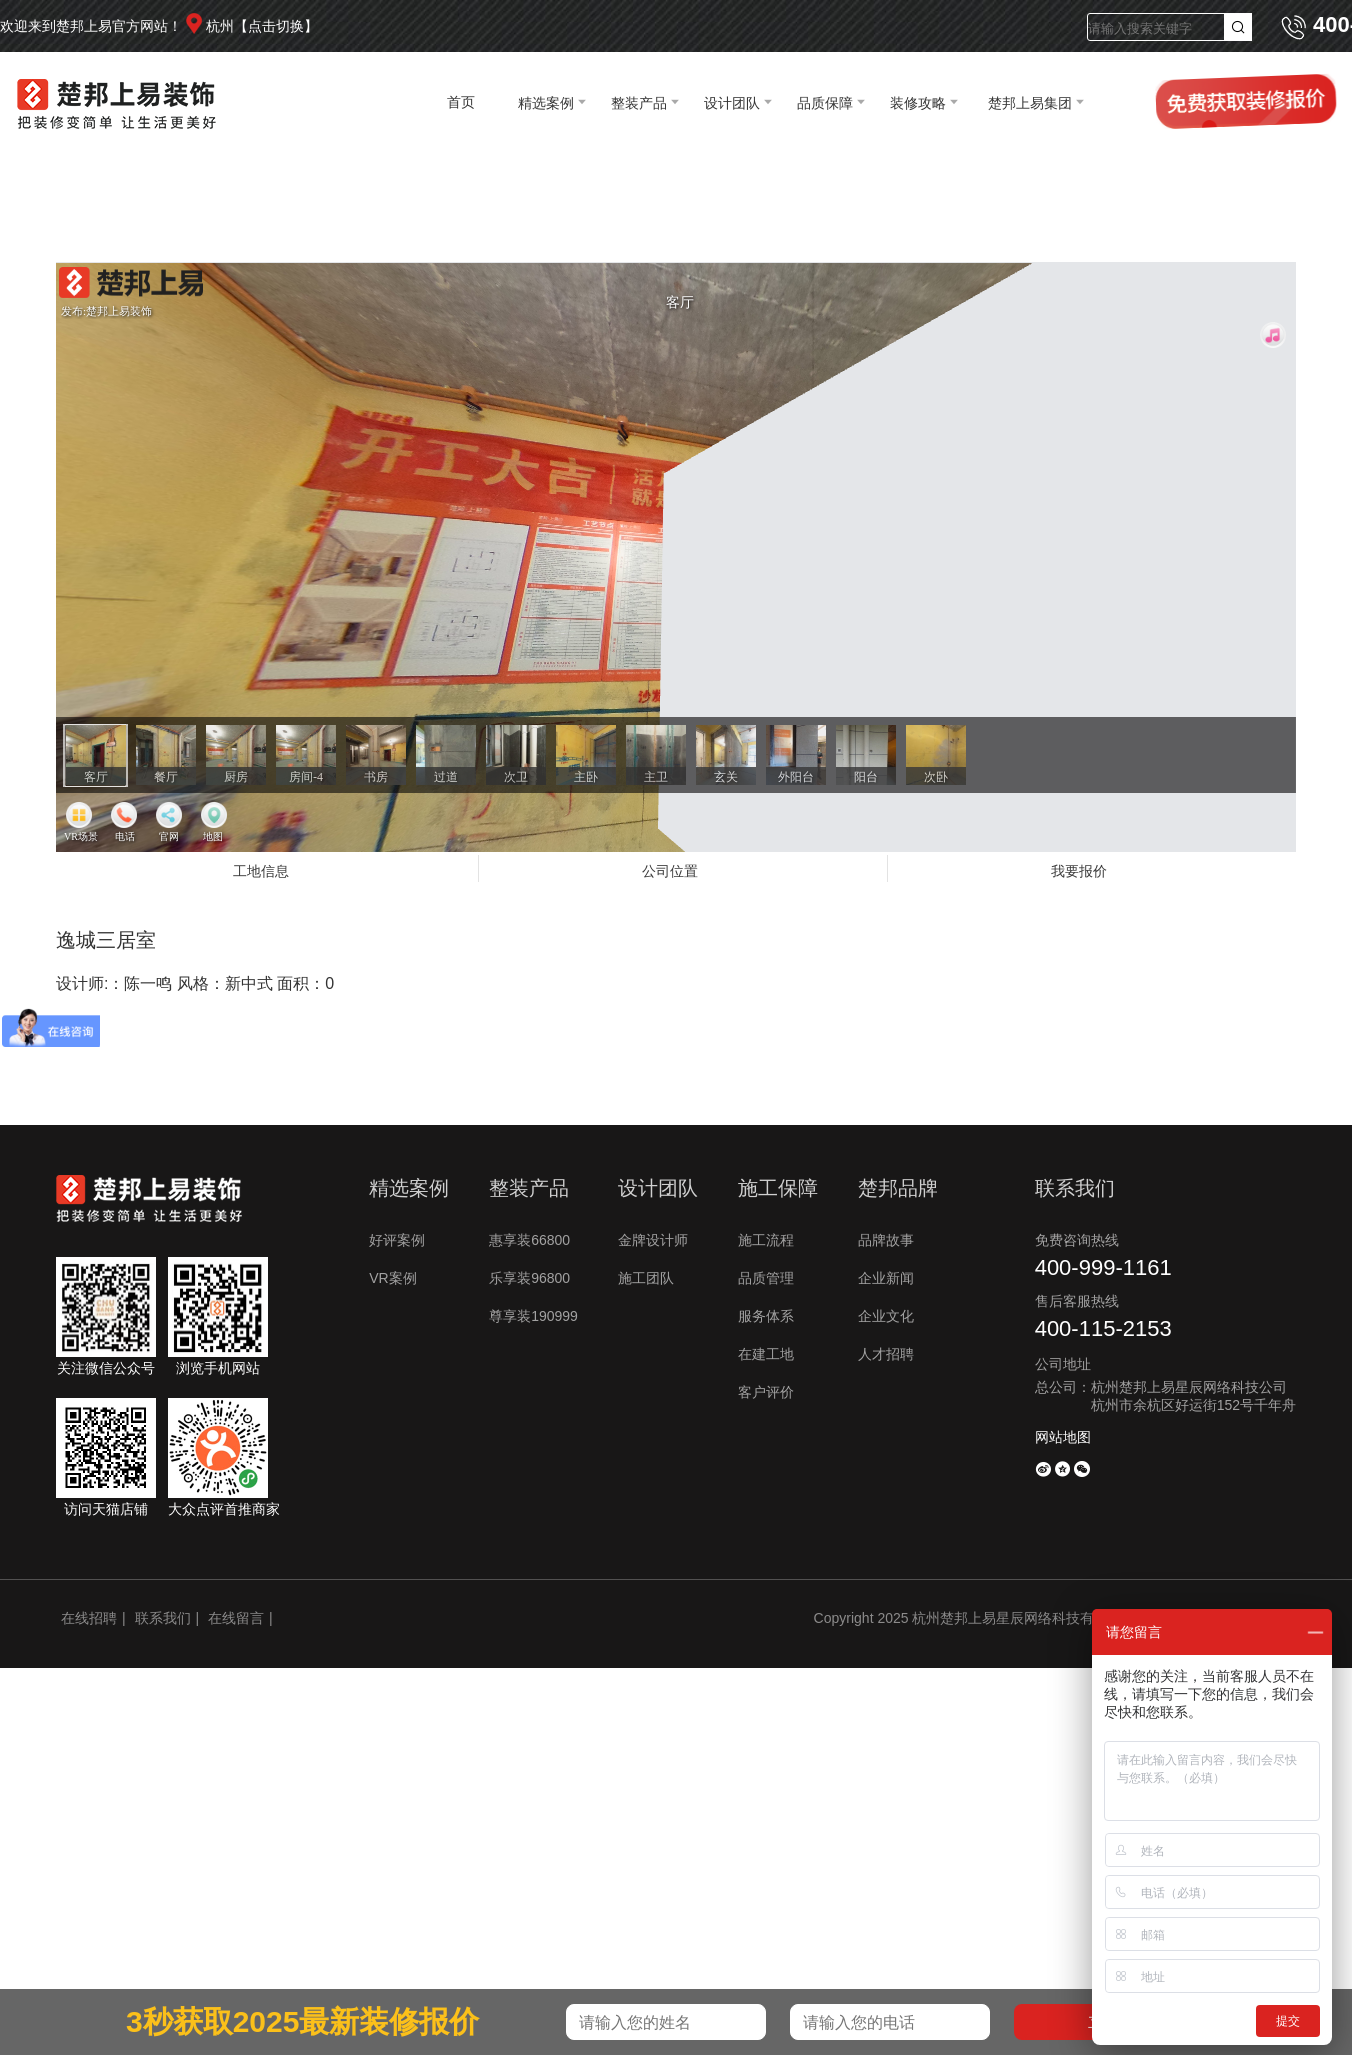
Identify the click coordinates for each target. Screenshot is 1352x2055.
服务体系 (766, 1316)
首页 (461, 102)
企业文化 (886, 1316)
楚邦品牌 (898, 1188)
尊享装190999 (533, 1316)
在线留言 (236, 1618)
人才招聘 (886, 1354)
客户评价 (766, 1392)
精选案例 (546, 103)
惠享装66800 (529, 1240)
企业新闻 (886, 1278)
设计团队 (732, 103)
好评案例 (397, 1240)
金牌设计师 (653, 1240)
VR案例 (392, 1278)
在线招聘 (89, 1618)
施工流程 (766, 1240)
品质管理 (766, 1278)
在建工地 (766, 1354)
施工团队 (646, 1278)
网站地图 (1063, 1437)
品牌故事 (886, 1240)
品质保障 (825, 103)
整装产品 (639, 103)
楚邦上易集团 (1030, 103)
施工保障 (778, 1188)
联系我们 (163, 1618)
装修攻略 (918, 103)
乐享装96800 (529, 1278)
